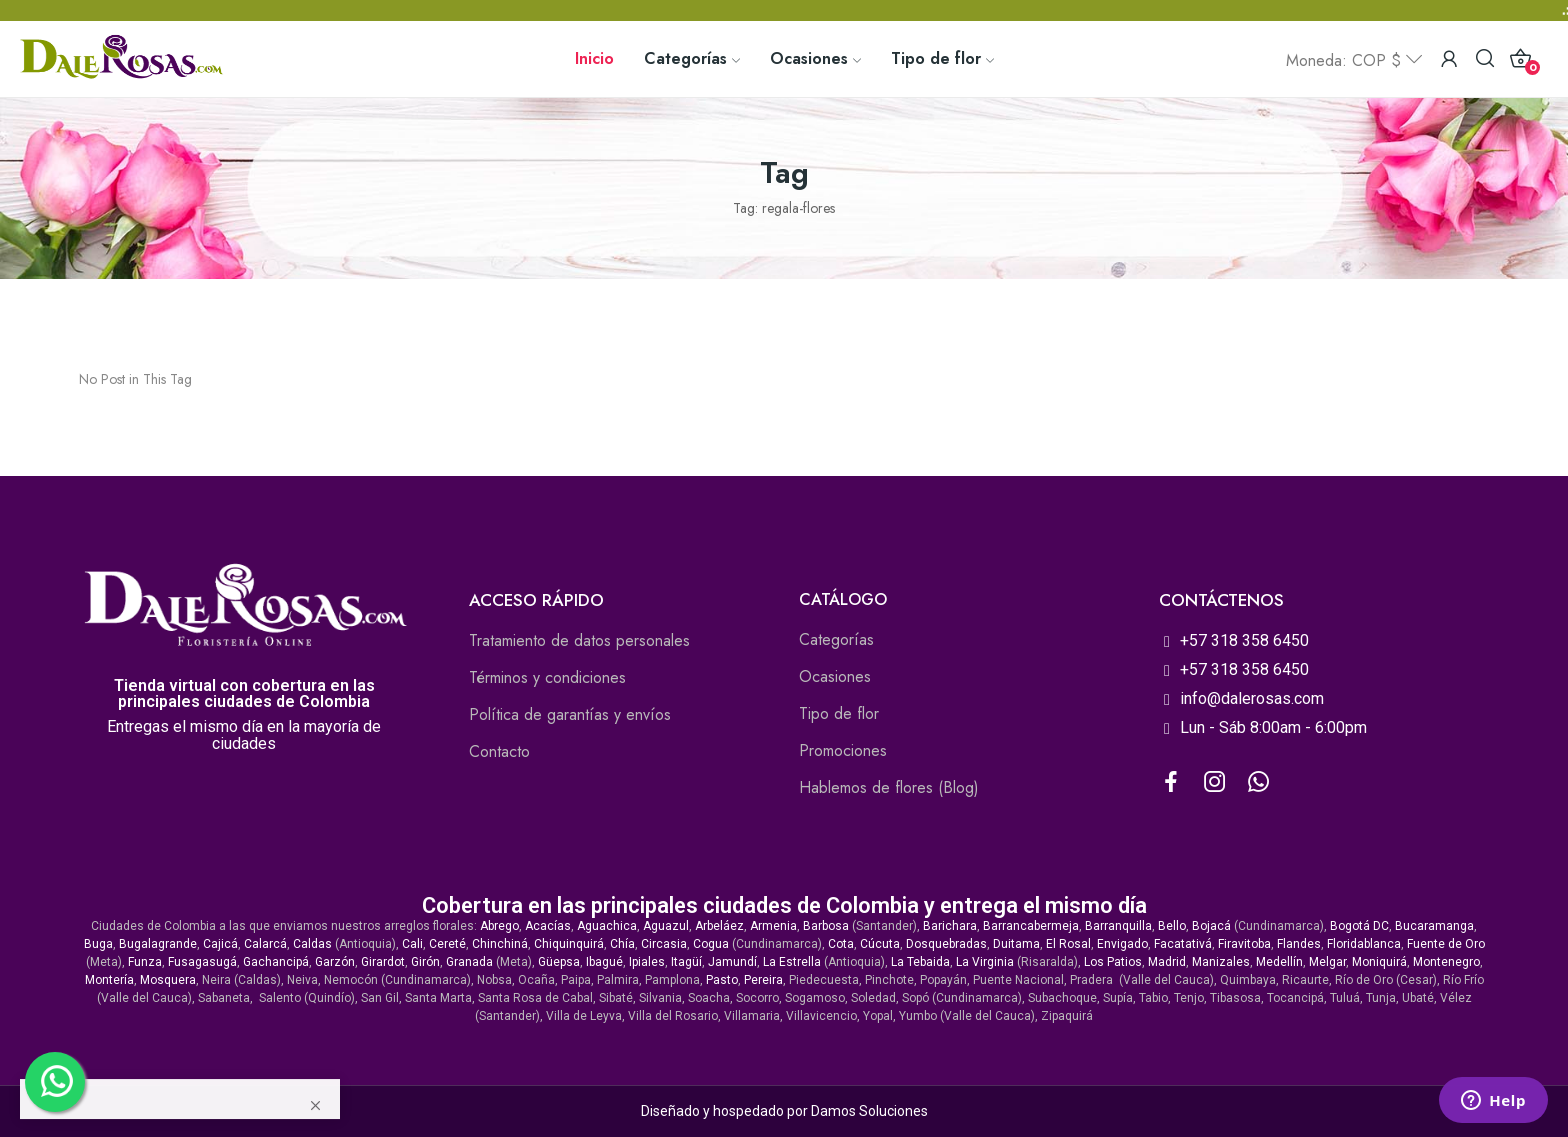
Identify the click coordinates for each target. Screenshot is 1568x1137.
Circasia (664, 944)
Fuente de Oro (1446, 944)
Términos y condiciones (547, 677)
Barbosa (826, 926)
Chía (622, 944)
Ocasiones (835, 676)
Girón (425, 962)
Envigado (1122, 944)
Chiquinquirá (569, 944)
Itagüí (686, 962)
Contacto (499, 751)
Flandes (1299, 944)
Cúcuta (880, 944)
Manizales (1221, 962)
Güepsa (559, 962)
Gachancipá (276, 962)
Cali (412, 944)
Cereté (447, 944)
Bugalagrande (158, 944)
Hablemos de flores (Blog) (889, 787)
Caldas (312, 944)
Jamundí (732, 962)
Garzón (335, 962)
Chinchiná (500, 944)
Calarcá (265, 944)
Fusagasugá (202, 962)
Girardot (383, 962)
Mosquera (168, 980)
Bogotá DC (1359, 926)
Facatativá (1183, 944)
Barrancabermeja (1031, 926)
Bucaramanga (1434, 926)
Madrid (1167, 962)
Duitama (1016, 944)
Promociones (843, 750)
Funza (145, 962)
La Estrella (792, 962)
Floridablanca (1364, 944)
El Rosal (1068, 944)
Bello (1172, 926)
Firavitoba (1244, 944)
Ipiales (647, 962)
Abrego (499, 926)
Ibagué (604, 962)
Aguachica (607, 926)
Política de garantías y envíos (570, 714)
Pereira (763, 980)
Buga (98, 944)
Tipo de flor (839, 713)
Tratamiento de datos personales (579, 640)
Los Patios (1113, 962)
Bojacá (1211, 926)
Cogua (711, 944)
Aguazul (666, 926)
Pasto (722, 980)
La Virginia (985, 962)
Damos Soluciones (869, 1111)
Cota (841, 944)
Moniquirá (1379, 962)
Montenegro (1446, 962)
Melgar (1327, 962)
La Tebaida (920, 962)
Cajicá (220, 944)
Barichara (950, 926)
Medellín (1279, 962)
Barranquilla (1118, 926)
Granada (469, 962)
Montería (109, 980)
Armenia (773, 926)
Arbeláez (719, 926)
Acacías (548, 926)
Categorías (836, 639)
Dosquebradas (946, 944)
